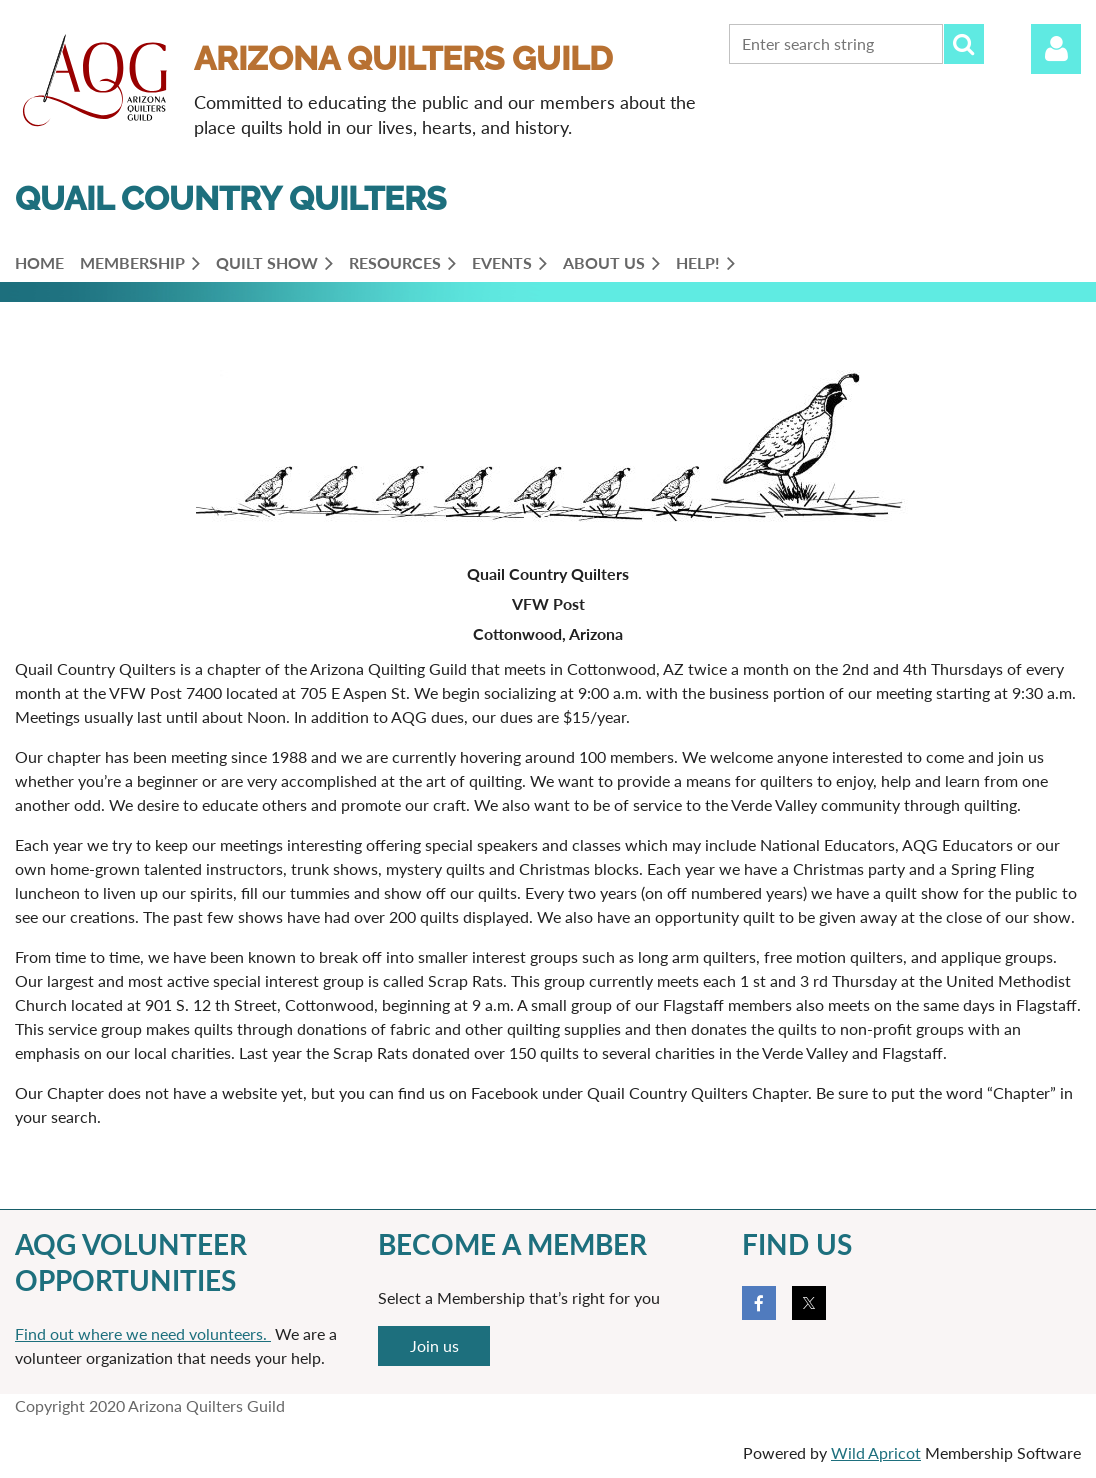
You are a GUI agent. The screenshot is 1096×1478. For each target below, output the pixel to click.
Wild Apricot (876, 1452)
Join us (434, 1345)
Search (964, 44)
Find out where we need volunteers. (143, 1333)
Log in (1056, 49)
